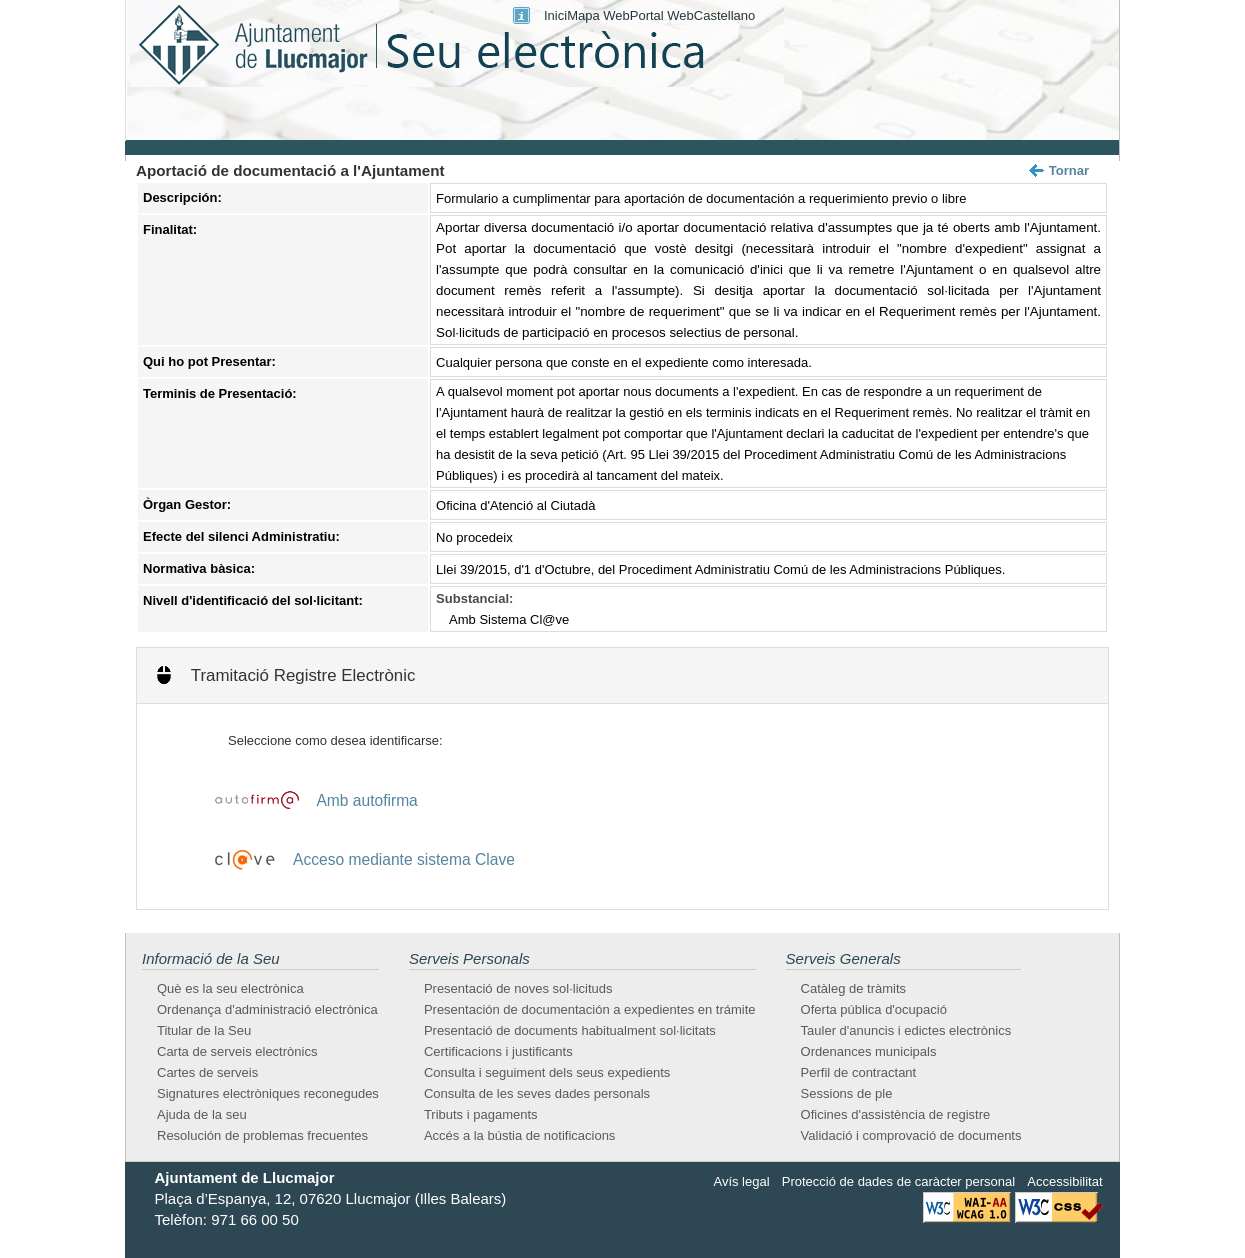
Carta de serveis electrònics (237, 1051)
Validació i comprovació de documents (911, 1135)
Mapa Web (598, 15)
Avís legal (741, 1181)
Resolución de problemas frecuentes (262, 1135)
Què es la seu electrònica (230, 988)
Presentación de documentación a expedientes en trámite (590, 1009)
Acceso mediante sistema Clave (404, 859)
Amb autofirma (366, 800)
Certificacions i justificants (498, 1051)
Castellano (724, 15)
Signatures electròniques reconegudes (268, 1093)
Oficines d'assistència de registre (896, 1114)
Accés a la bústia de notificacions (520, 1135)
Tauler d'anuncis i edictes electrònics (906, 1030)
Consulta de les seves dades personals (537, 1093)
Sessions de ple (847, 1093)
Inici (555, 15)
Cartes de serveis (207, 1072)
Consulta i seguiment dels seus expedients (547, 1072)
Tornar (1069, 170)
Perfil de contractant (859, 1072)
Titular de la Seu (204, 1030)
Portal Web (662, 15)
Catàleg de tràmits (854, 988)
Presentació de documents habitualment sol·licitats (570, 1030)
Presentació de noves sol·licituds (518, 988)
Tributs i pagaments (481, 1114)
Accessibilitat (1064, 1181)
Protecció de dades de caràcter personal (898, 1181)
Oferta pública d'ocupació (874, 1009)
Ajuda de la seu (202, 1114)
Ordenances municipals (869, 1051)
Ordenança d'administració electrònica (267, 1009)
